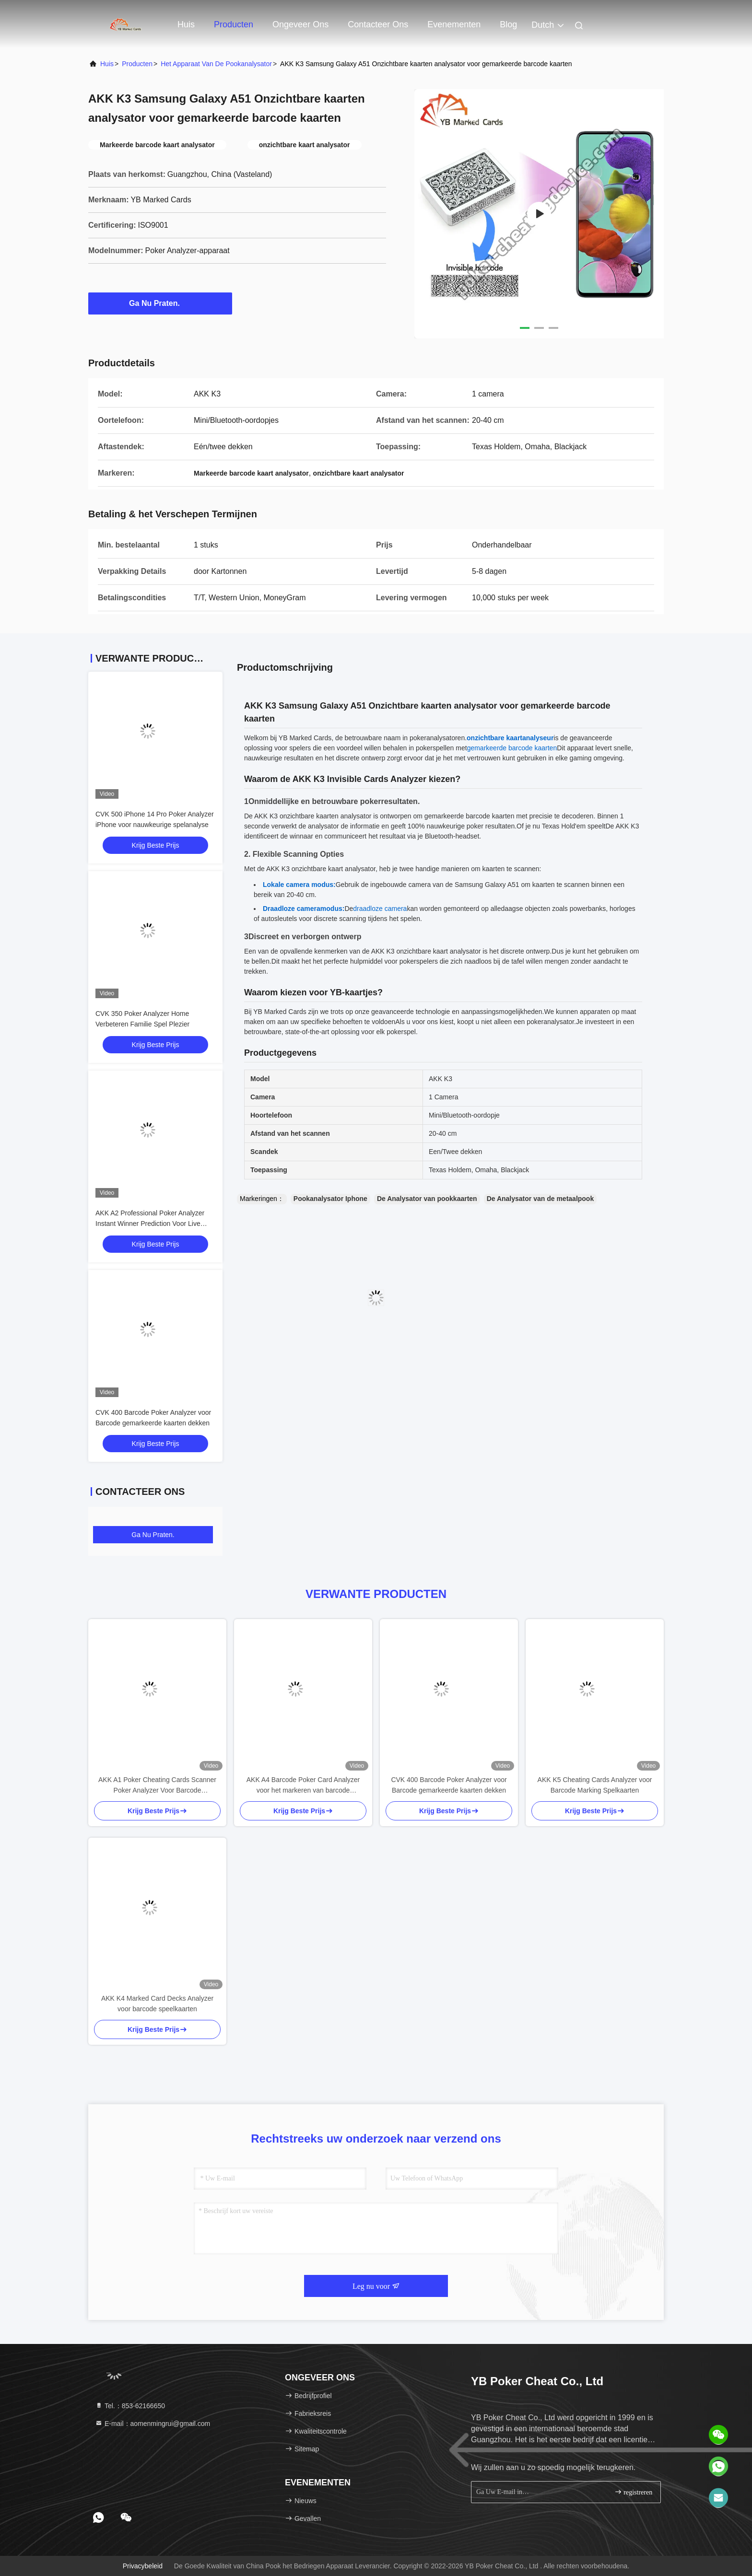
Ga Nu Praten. (160, 303)
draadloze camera (380, 908)
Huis (186, 24)
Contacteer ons (378, 24)
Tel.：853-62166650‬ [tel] (130, 2406)
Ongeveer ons (300, 24)
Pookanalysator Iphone (330, 1198)
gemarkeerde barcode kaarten (512, 748)
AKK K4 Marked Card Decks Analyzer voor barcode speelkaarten (157, 2003)
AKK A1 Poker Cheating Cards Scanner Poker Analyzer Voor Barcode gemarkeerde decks (157, 1785)
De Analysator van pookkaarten (427, 1198)
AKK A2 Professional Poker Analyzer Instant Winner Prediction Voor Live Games (149, 1223)
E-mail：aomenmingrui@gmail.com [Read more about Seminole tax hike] (152, 2423)
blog (508, 24)
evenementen (454, 24)
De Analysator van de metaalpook (540, 1198)
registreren (633, 2492)
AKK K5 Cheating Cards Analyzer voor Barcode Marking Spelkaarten (595, 1785)
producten (137, 64)
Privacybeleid (143, 2566)
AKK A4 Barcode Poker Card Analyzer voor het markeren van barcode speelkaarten (303, 1785)
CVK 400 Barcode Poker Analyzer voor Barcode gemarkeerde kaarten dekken (448, 1785)
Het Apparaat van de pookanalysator (216, 64)
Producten (233, 24)
